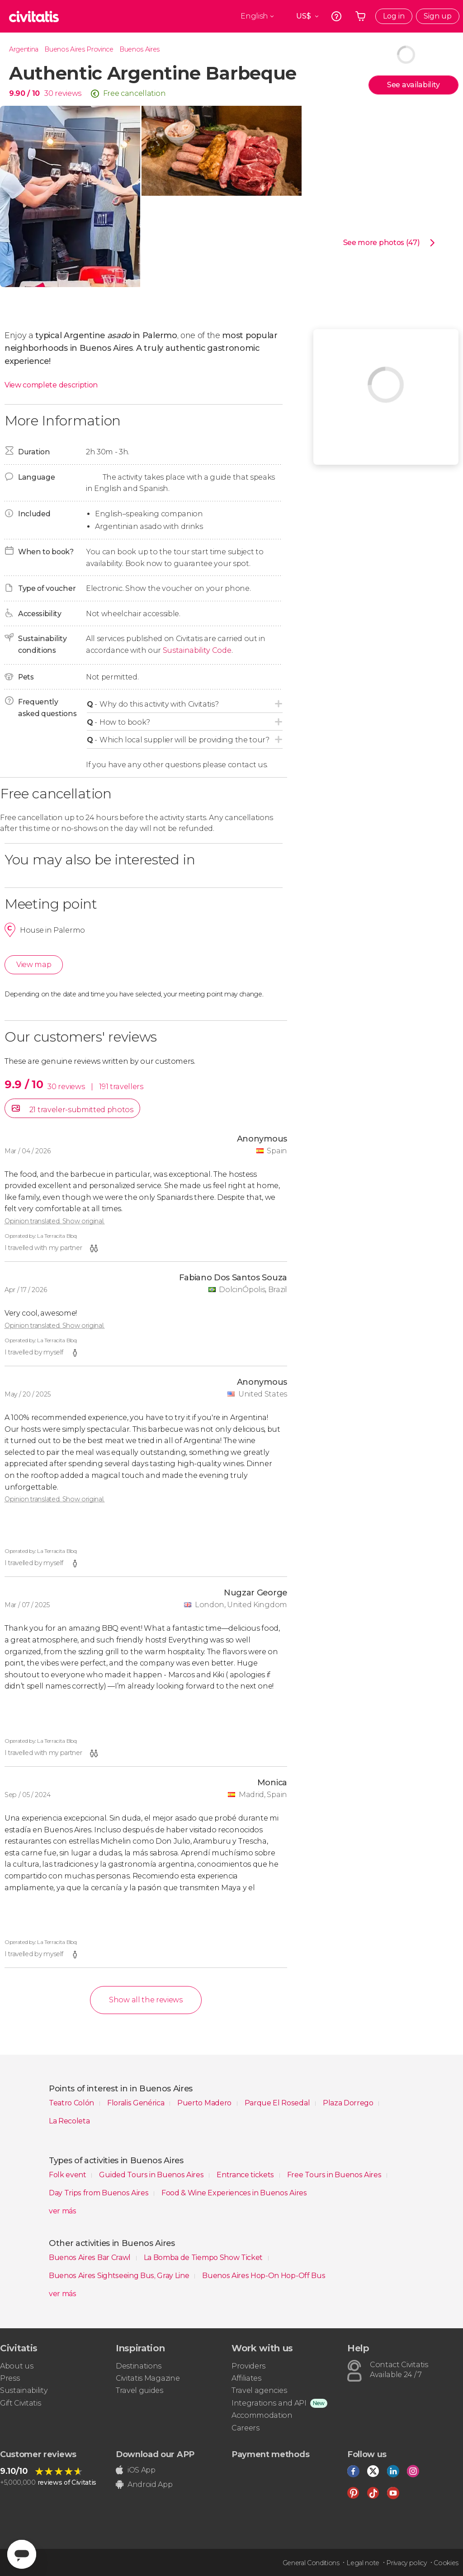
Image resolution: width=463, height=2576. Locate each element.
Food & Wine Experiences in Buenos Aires (234, 2193)
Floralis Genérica (136, 2103)
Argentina (23, 49)
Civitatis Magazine (148, 2378)
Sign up (438, 16)
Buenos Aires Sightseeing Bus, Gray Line (120, 2275)
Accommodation (262, 2415)
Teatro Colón (72, 2103)
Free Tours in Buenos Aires (335, 2174)
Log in (394, 16)
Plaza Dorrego (349, 2103)
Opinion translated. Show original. (54, 1221)
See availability (413, 84)
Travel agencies (259, 2390)
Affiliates (246, 2378)
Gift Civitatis (20, 2403)
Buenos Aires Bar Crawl (90, 2257)
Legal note (362, 2563)
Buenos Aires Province (78, 49)
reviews (68, 93)
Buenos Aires (139, 49)
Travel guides (139, 2390)
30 (48, 93)
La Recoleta (69, 2121)
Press (9, 2378)
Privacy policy (406, 2563)
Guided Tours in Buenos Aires (152, 2174)
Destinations (138, 2366)
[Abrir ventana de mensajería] (21, 2554)
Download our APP (155, 2454)
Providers (248, 2366)
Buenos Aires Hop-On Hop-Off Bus (263, 2275)
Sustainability (24, 2390)
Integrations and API (269, 2403)
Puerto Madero (205, 2103)
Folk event (68, 2174)
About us (16, 2366)
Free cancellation (134, 93)
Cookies (446, 2563)
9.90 (24, 93)
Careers (246, 2428)
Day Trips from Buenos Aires (99, 2193)
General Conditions (311, 2563)
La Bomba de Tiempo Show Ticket (204, 2257)
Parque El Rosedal (278, 2103)
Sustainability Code (197, 650)
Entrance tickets (246, 2174)
